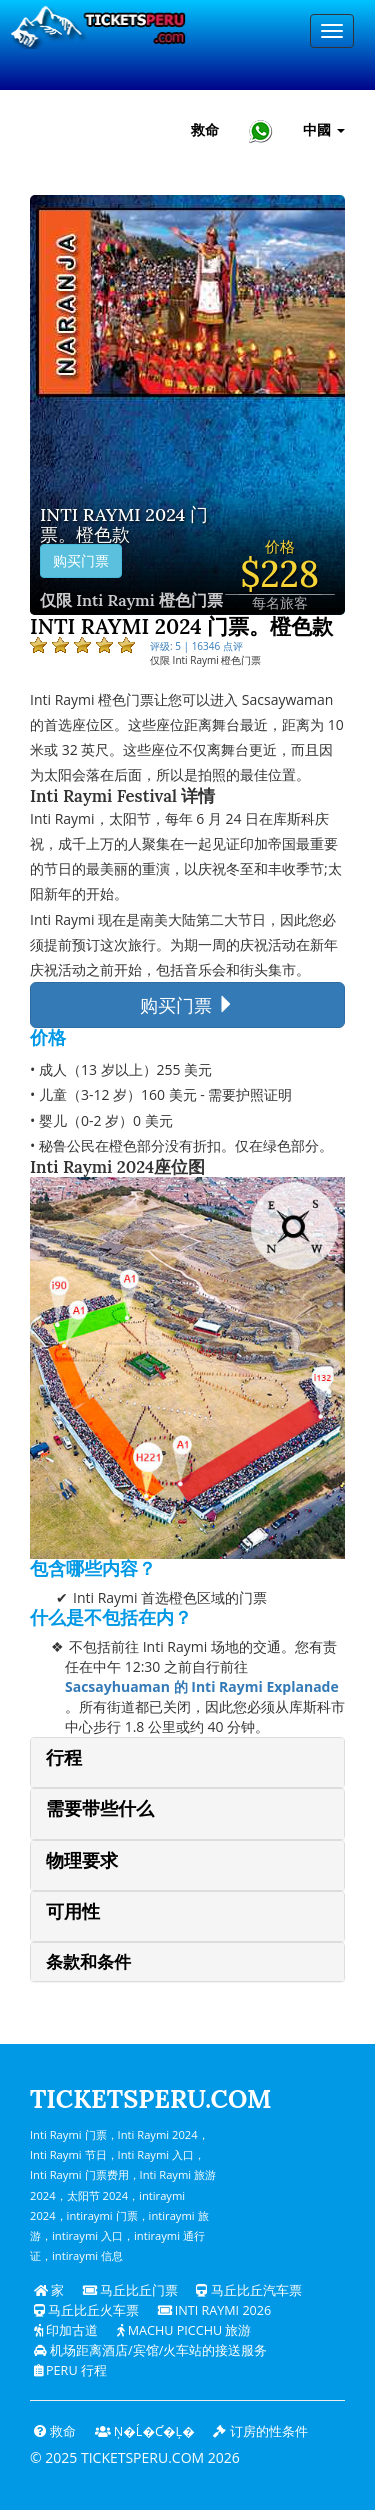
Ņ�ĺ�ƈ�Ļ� (145, 2431)
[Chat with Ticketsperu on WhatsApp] (261, 130)
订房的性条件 (260, 2431)
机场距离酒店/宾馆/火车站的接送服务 (151, 2350)
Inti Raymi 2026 (215, 2310)
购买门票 (81, 561)
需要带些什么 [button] (100, 1808)
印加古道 (66, 2330)
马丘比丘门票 (130, 2290)
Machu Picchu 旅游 (184, 2330)
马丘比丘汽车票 (248, 2290)
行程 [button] (64, 1757)
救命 (55, 2431)
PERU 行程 (70, 2370)
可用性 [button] (73, 1911)
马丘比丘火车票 (86, 2310)
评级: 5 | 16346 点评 (196, 646)
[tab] (187, 1762)
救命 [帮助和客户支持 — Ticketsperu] (205, 129)
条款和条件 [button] (88, 1962)
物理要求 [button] (82, 1860)
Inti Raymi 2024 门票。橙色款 (124, 525)
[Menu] (332, 31)
